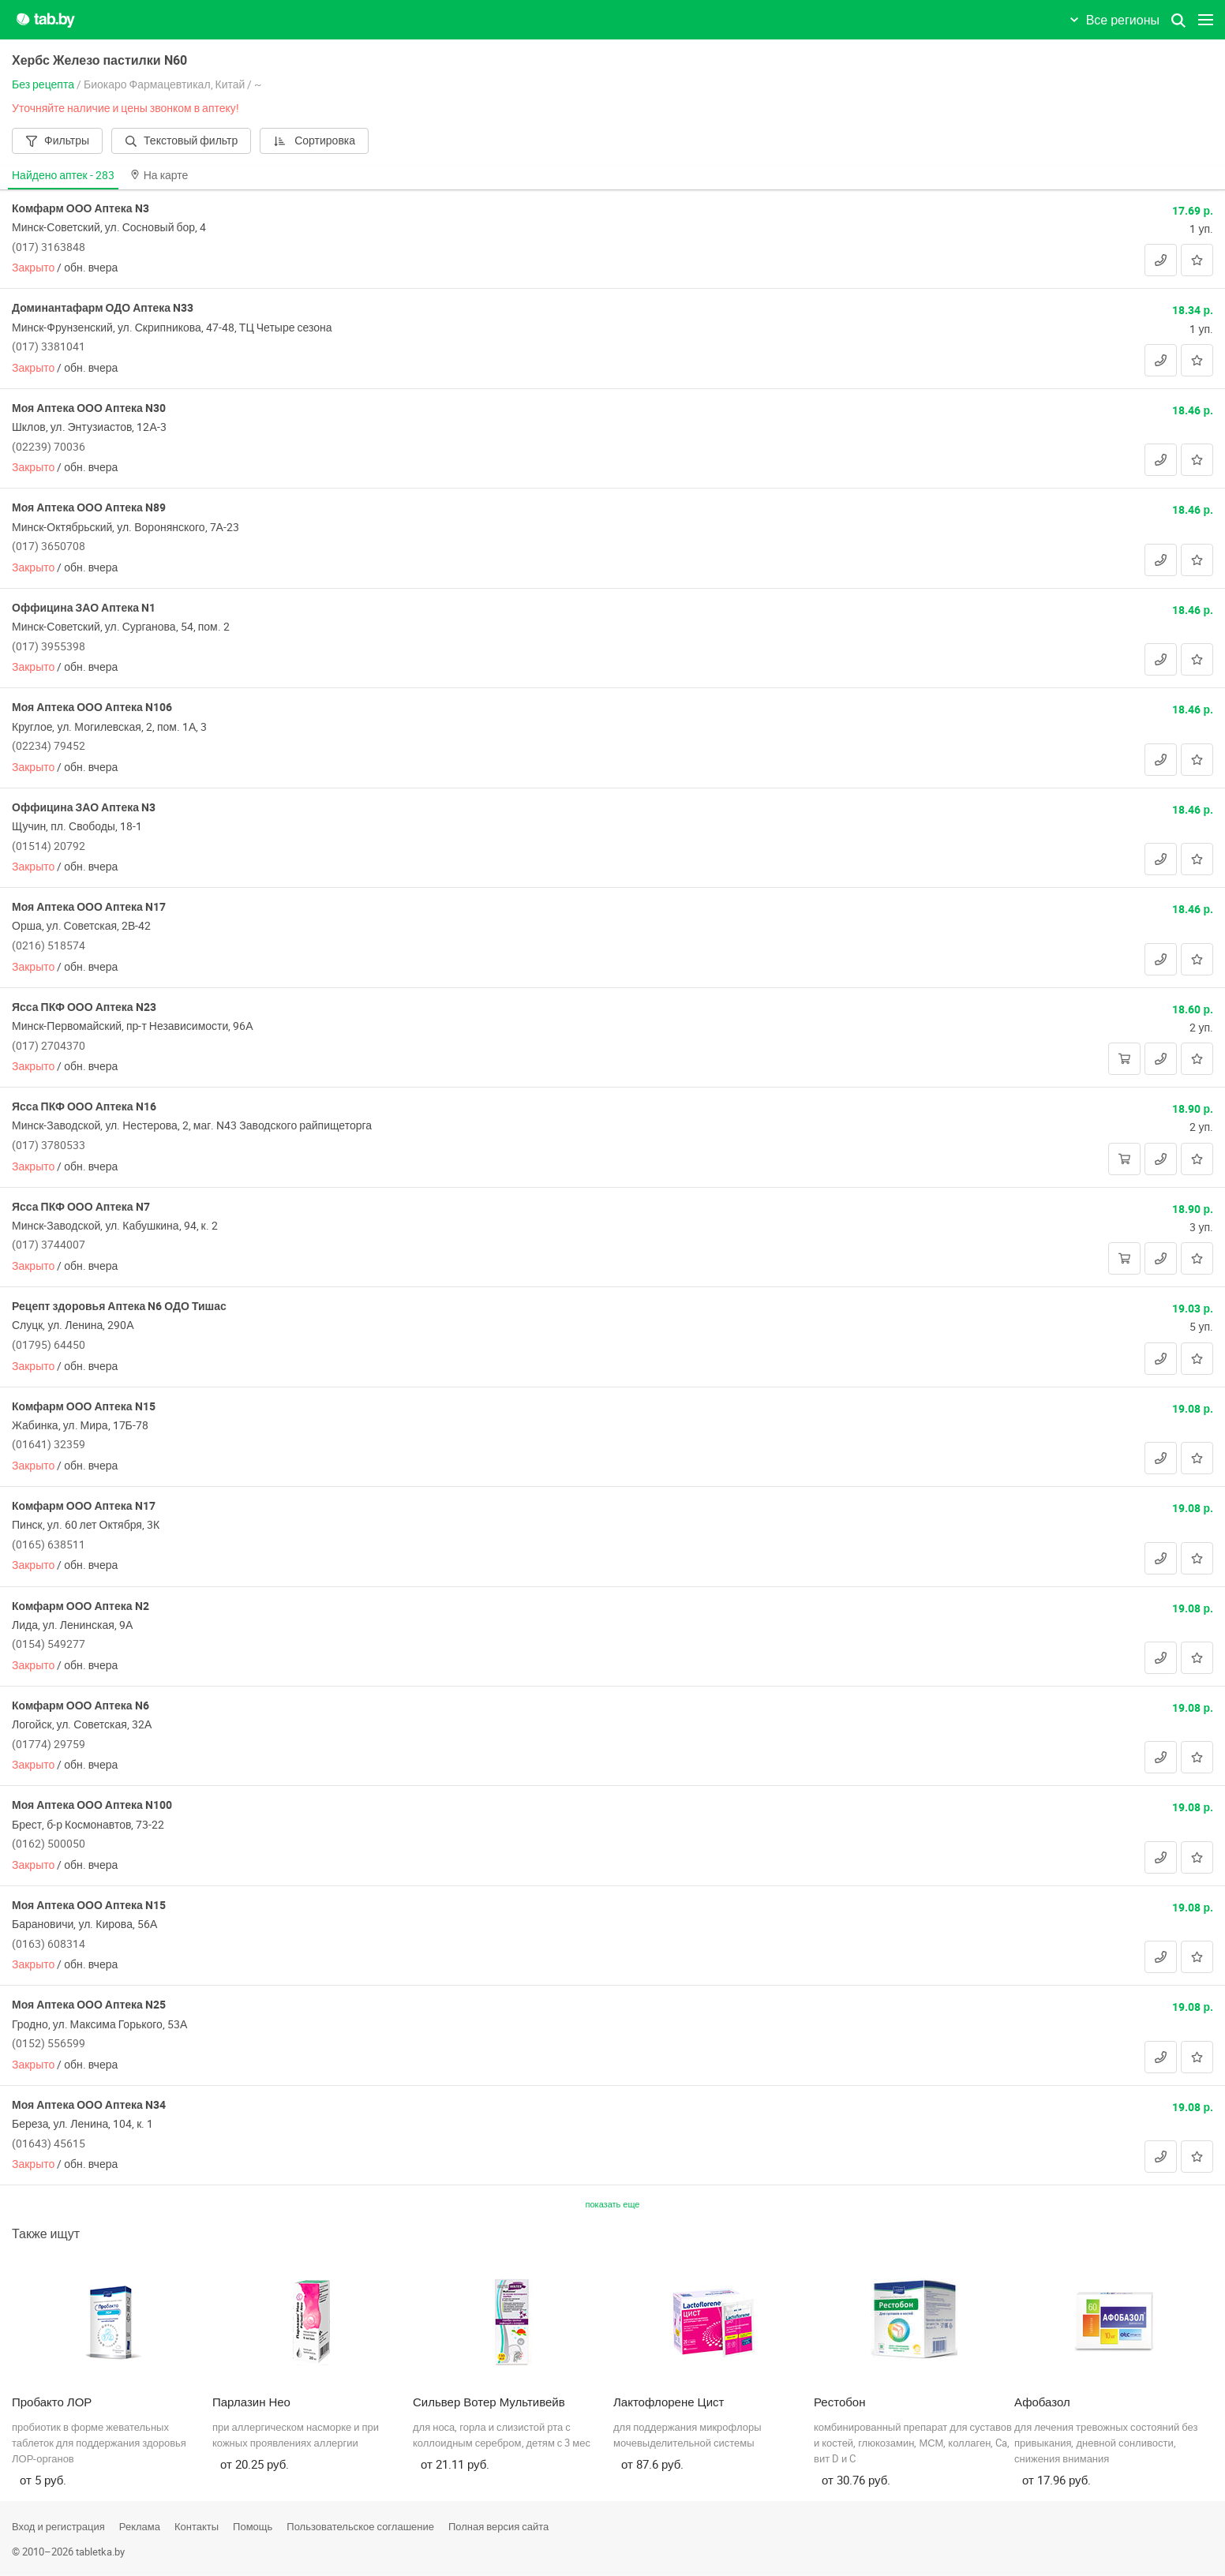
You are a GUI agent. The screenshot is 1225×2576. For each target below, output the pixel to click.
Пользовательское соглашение (360, 2526)
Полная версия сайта (498, 2526)
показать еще (613, 2204)
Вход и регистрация (58, 2526)
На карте (159, 174)
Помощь (252, 2526)
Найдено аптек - (63, 175)
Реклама (139, 2526)
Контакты (196, 2526)
